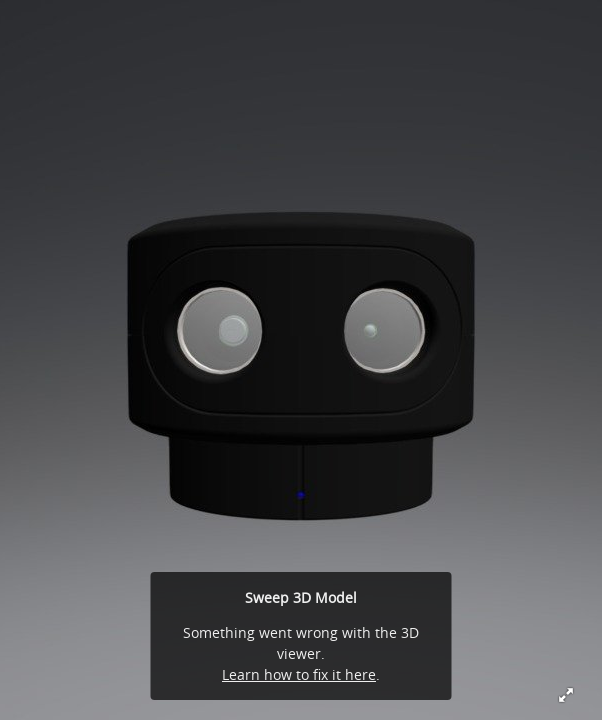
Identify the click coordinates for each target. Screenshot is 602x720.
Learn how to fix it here (299, 674)
